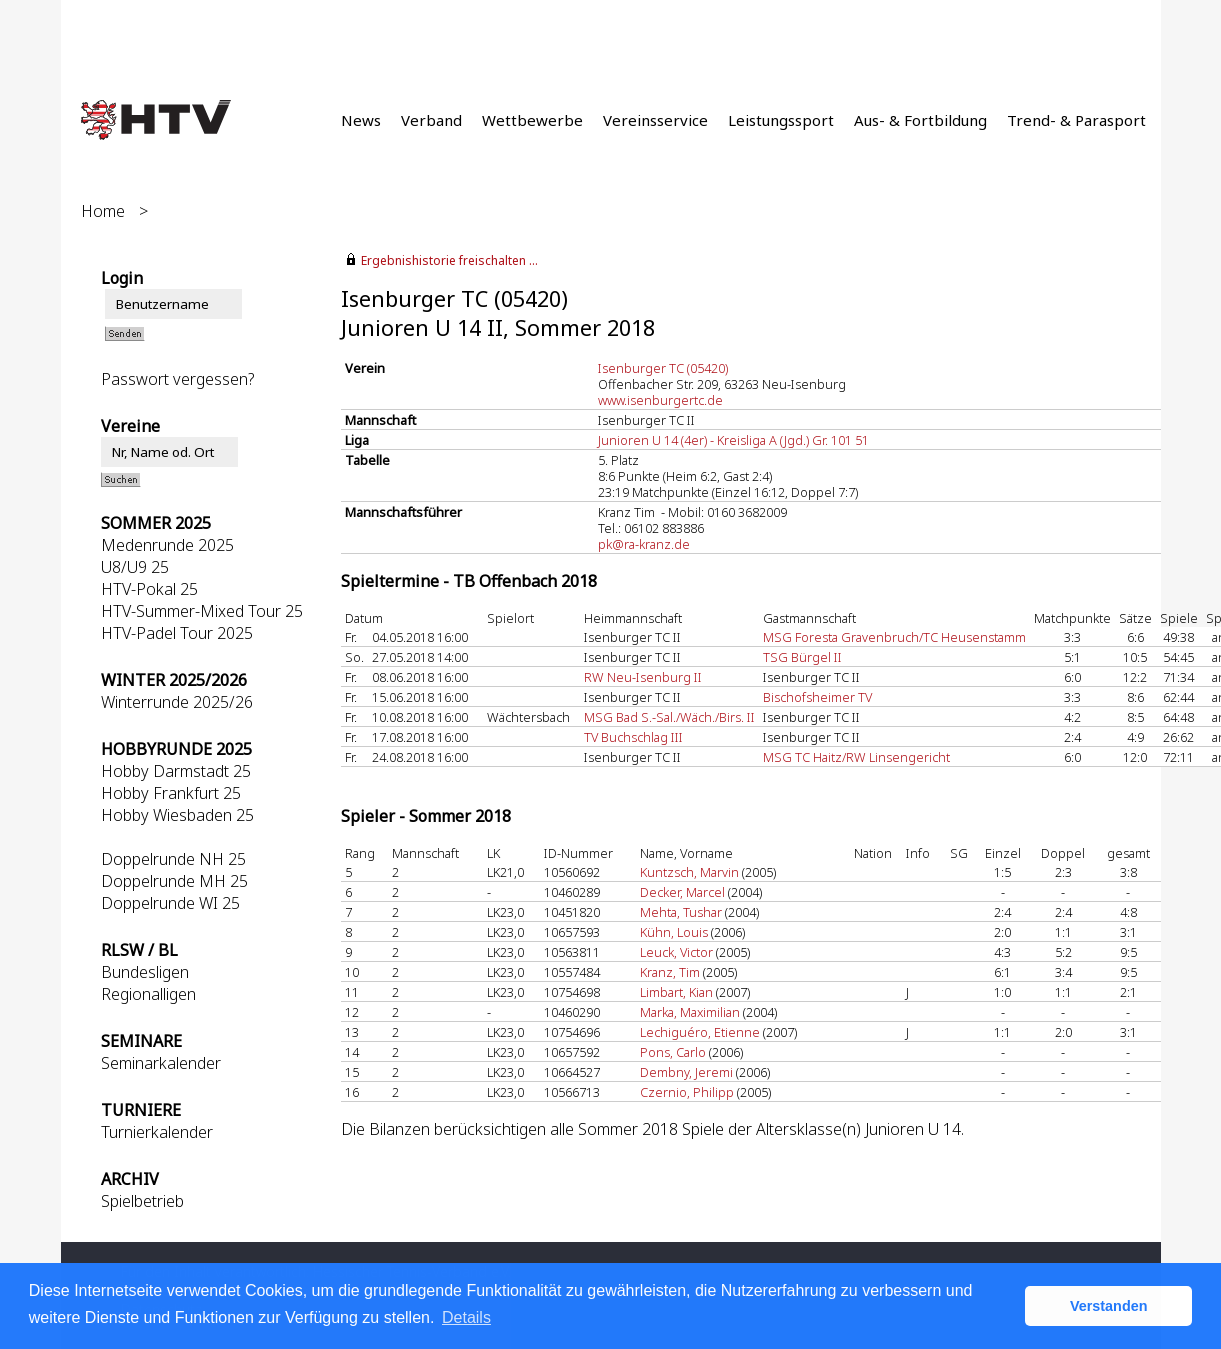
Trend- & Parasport (1076, 120)
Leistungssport (781, 120)
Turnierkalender (157, 1132)
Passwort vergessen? (177, 379)
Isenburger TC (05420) (663, 368)
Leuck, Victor (676, 952)
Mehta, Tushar (681, 912)
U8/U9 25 (135, 567)
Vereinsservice (655, 120)
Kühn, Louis (674, 932)
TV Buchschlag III (633, 737)
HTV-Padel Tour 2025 (177, 633)
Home (103, 211)
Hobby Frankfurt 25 (171, 793)
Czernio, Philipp (687, 1092)
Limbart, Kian (676, 992)
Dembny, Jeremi (686, 1072)
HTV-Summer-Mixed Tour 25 (202, 611)
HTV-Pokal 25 (149, 589)
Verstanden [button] (1109, 1306)
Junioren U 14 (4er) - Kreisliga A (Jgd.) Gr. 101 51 (733, 440)
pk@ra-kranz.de (644, 544)
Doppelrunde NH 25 (173, 859)
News (361, 120)
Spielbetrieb (142, 1201)
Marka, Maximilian (690, 1012)
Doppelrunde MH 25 (174, 881)
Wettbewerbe (532, 120)
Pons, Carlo (673, 1052)
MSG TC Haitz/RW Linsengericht (856, 757)
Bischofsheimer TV (817, 697)
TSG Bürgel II (802, 657)
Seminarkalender (161, 1063)
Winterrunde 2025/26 (177, 702)
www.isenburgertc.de (660, 400)
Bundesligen (145, 972)
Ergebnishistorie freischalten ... (449, 260)
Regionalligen (148, 994)
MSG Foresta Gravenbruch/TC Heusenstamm (894, 637)
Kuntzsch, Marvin (689, 872)
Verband (431, 120)
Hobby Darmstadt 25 (176, 771)
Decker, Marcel (682, 892)
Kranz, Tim (670, 972)
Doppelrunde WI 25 (170, 903)
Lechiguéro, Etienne (700, 1032)
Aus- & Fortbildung (920, 120)
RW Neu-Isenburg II (643, 677)
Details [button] (466, 1317)
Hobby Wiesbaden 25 (177, 815)
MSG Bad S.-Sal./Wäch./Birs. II (669, 717)
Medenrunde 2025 (167, 545)
